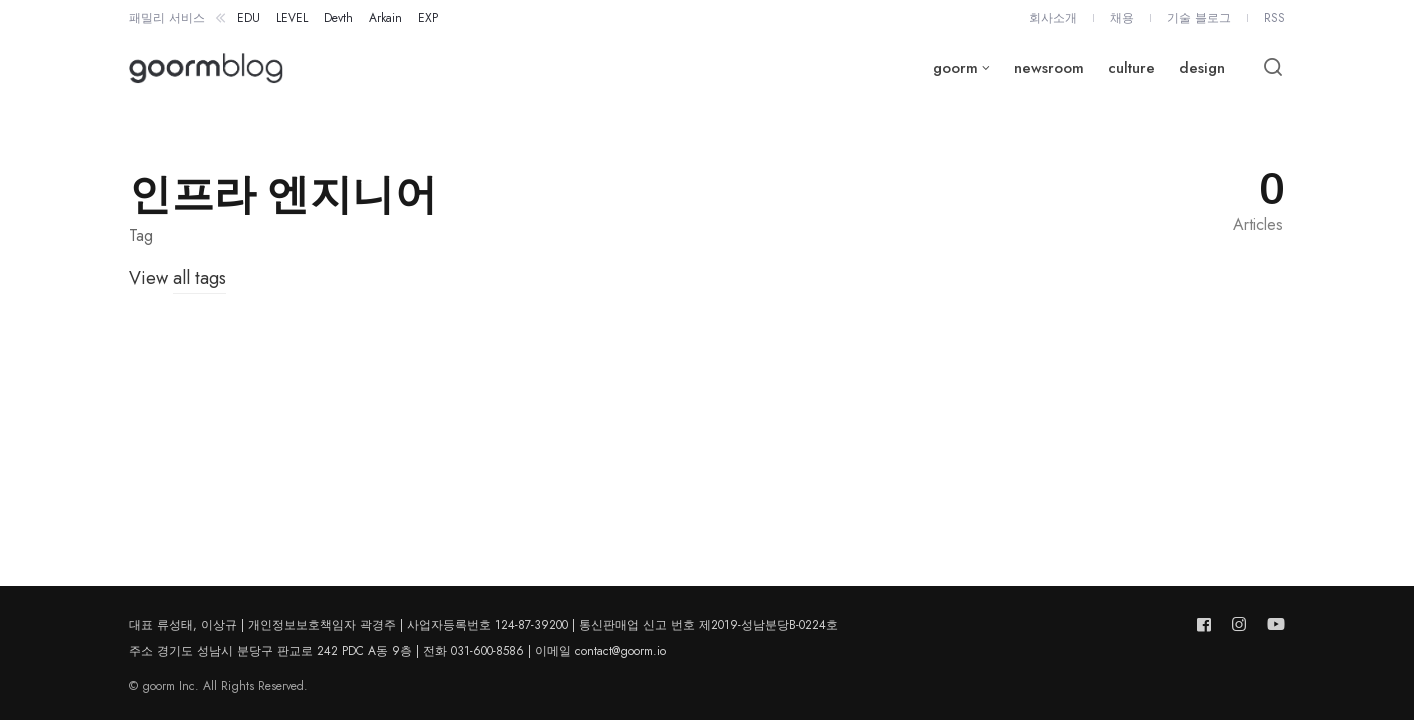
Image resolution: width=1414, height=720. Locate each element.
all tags (199, 278)
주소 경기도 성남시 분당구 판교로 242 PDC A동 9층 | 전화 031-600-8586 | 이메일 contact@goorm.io (397, 651)
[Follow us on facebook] (1208, 624)
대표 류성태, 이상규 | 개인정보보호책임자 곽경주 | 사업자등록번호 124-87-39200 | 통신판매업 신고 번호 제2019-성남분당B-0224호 (483, 625)
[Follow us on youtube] (1272, 624)
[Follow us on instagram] (1239, 624)
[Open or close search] (1273, 68)
